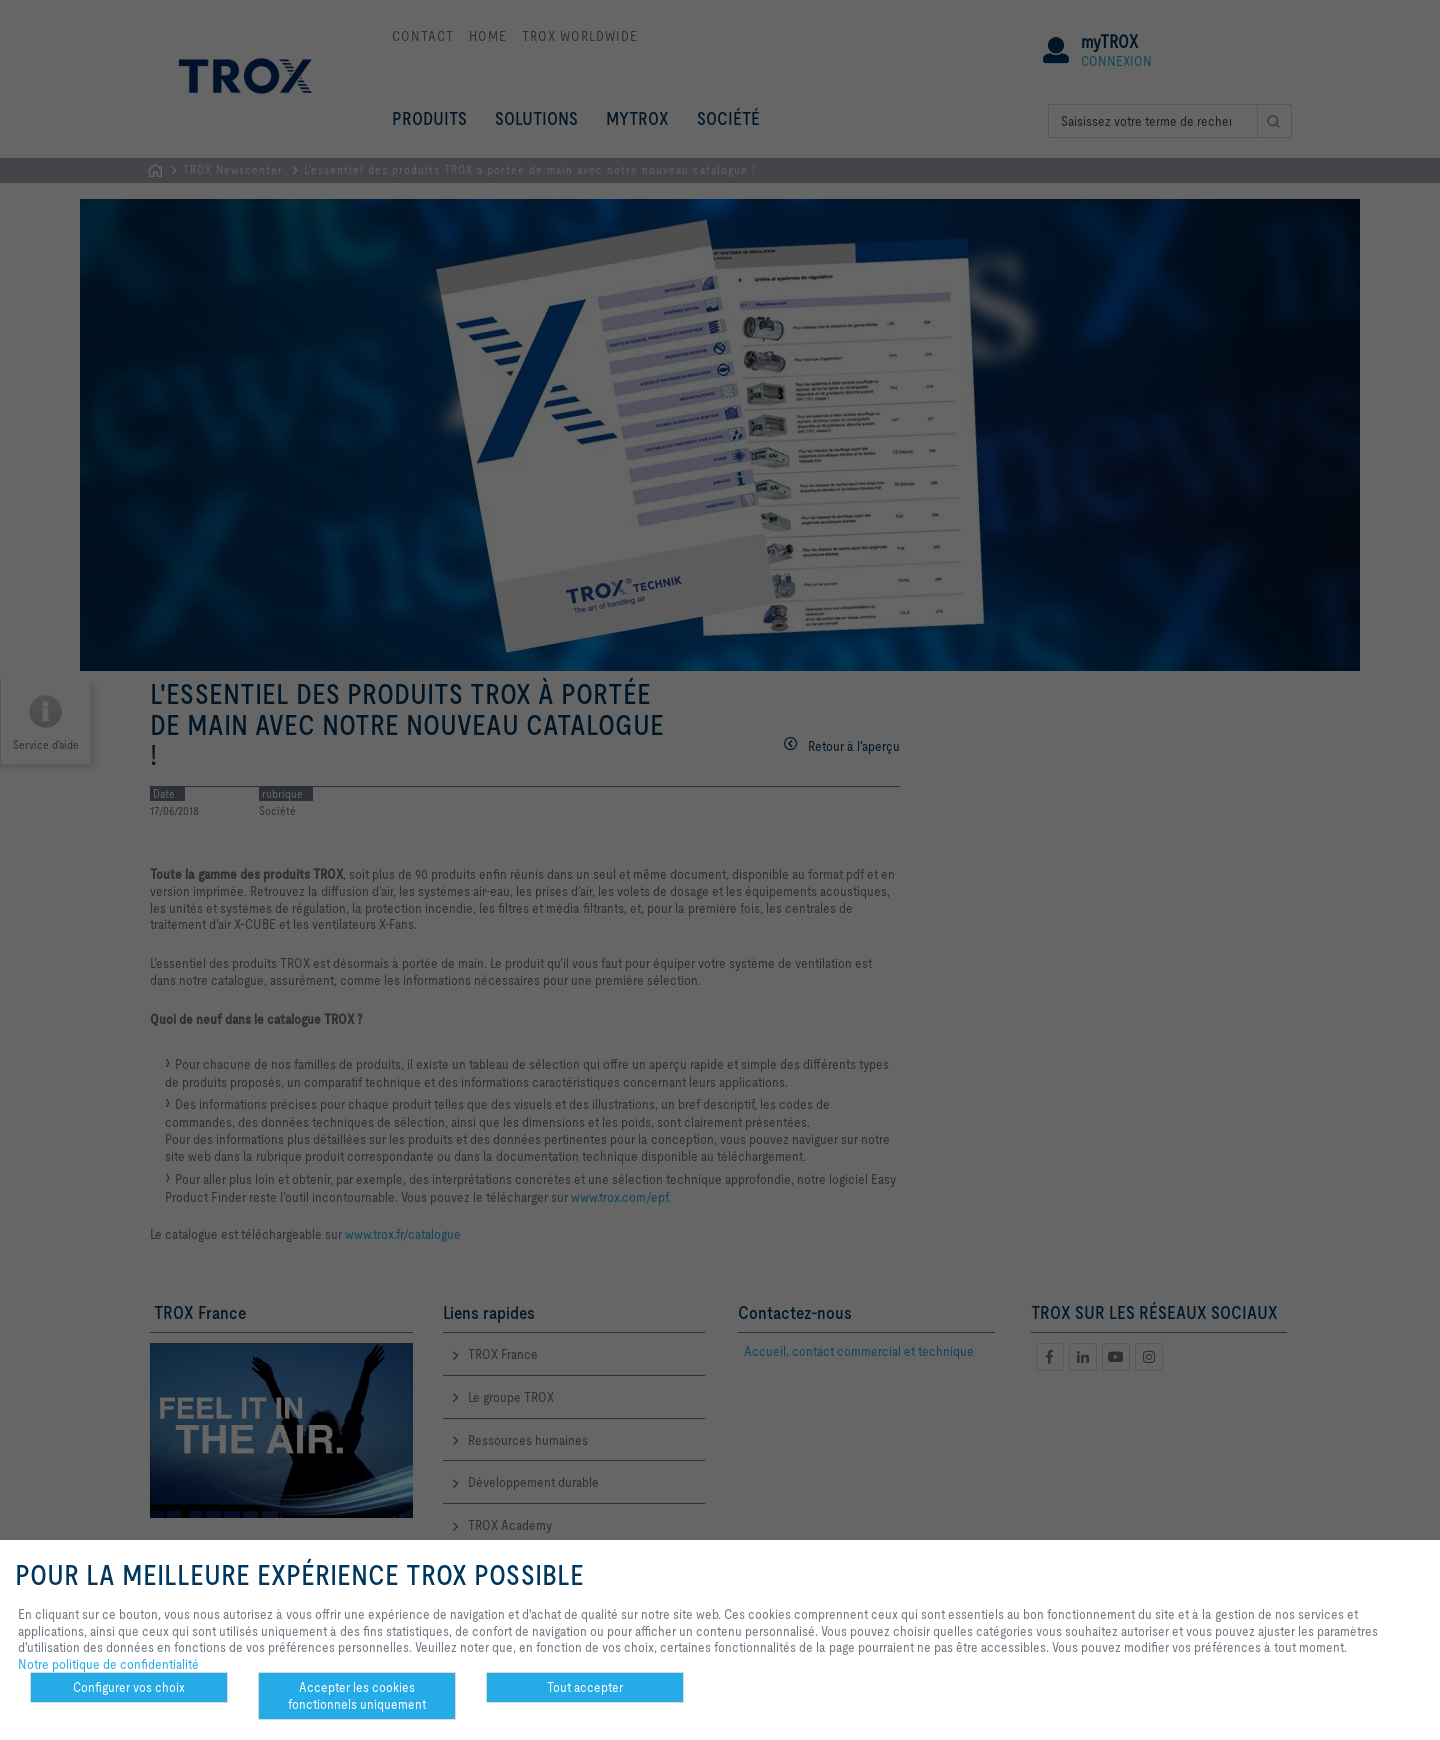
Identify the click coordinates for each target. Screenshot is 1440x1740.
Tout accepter (585, 1687)
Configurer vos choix (129, 1687)
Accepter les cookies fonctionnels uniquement (357, 1695)
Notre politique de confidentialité (108, 1664)
